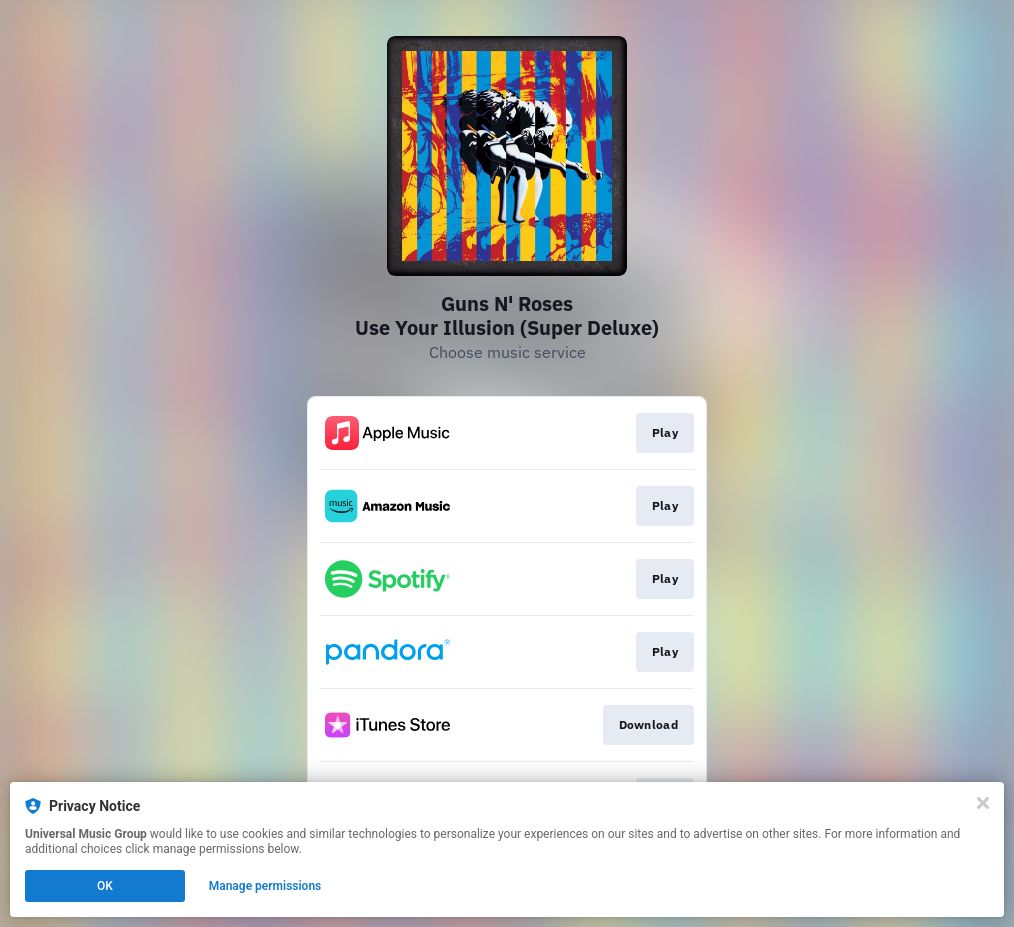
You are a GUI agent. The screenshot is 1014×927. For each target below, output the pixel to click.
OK (105, 886)
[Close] (983, 803)
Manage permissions (265, 886)
